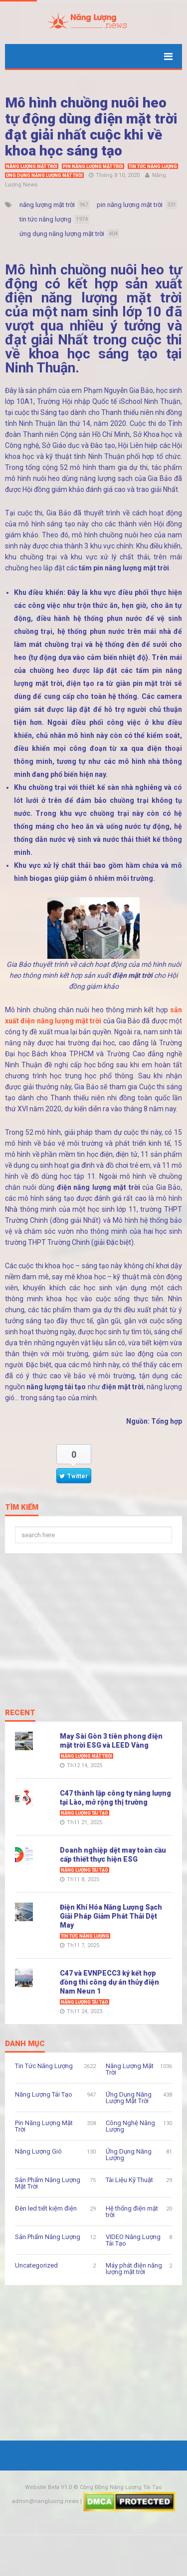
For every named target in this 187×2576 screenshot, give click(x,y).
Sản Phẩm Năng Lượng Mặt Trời (47, 2183)
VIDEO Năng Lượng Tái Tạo (133, 2240)
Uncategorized (36, 2265)
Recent (20, 1713)
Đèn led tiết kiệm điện (46, 2208)
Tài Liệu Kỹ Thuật (129, 2180)
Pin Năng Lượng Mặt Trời (93, 166)
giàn (144, 683)
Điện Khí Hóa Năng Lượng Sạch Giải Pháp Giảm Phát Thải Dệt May (111, 1916)
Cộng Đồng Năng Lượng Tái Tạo (121, 2487)
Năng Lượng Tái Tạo (84, 1813)
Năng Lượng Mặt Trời (31, 166)
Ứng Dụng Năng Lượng (129, 2154)
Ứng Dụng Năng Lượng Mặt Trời (44, 175)
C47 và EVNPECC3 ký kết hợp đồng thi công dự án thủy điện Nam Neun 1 (109, 1982)
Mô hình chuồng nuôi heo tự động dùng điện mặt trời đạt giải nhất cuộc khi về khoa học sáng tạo (91, 126)
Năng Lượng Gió (38, 2151)
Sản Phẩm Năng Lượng (47, 2237)
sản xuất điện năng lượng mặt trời (93, 290)
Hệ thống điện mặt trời (132, 2211)
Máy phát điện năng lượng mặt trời (134, 2268)
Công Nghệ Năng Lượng (130, 2126)
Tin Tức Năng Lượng (153, 166)
